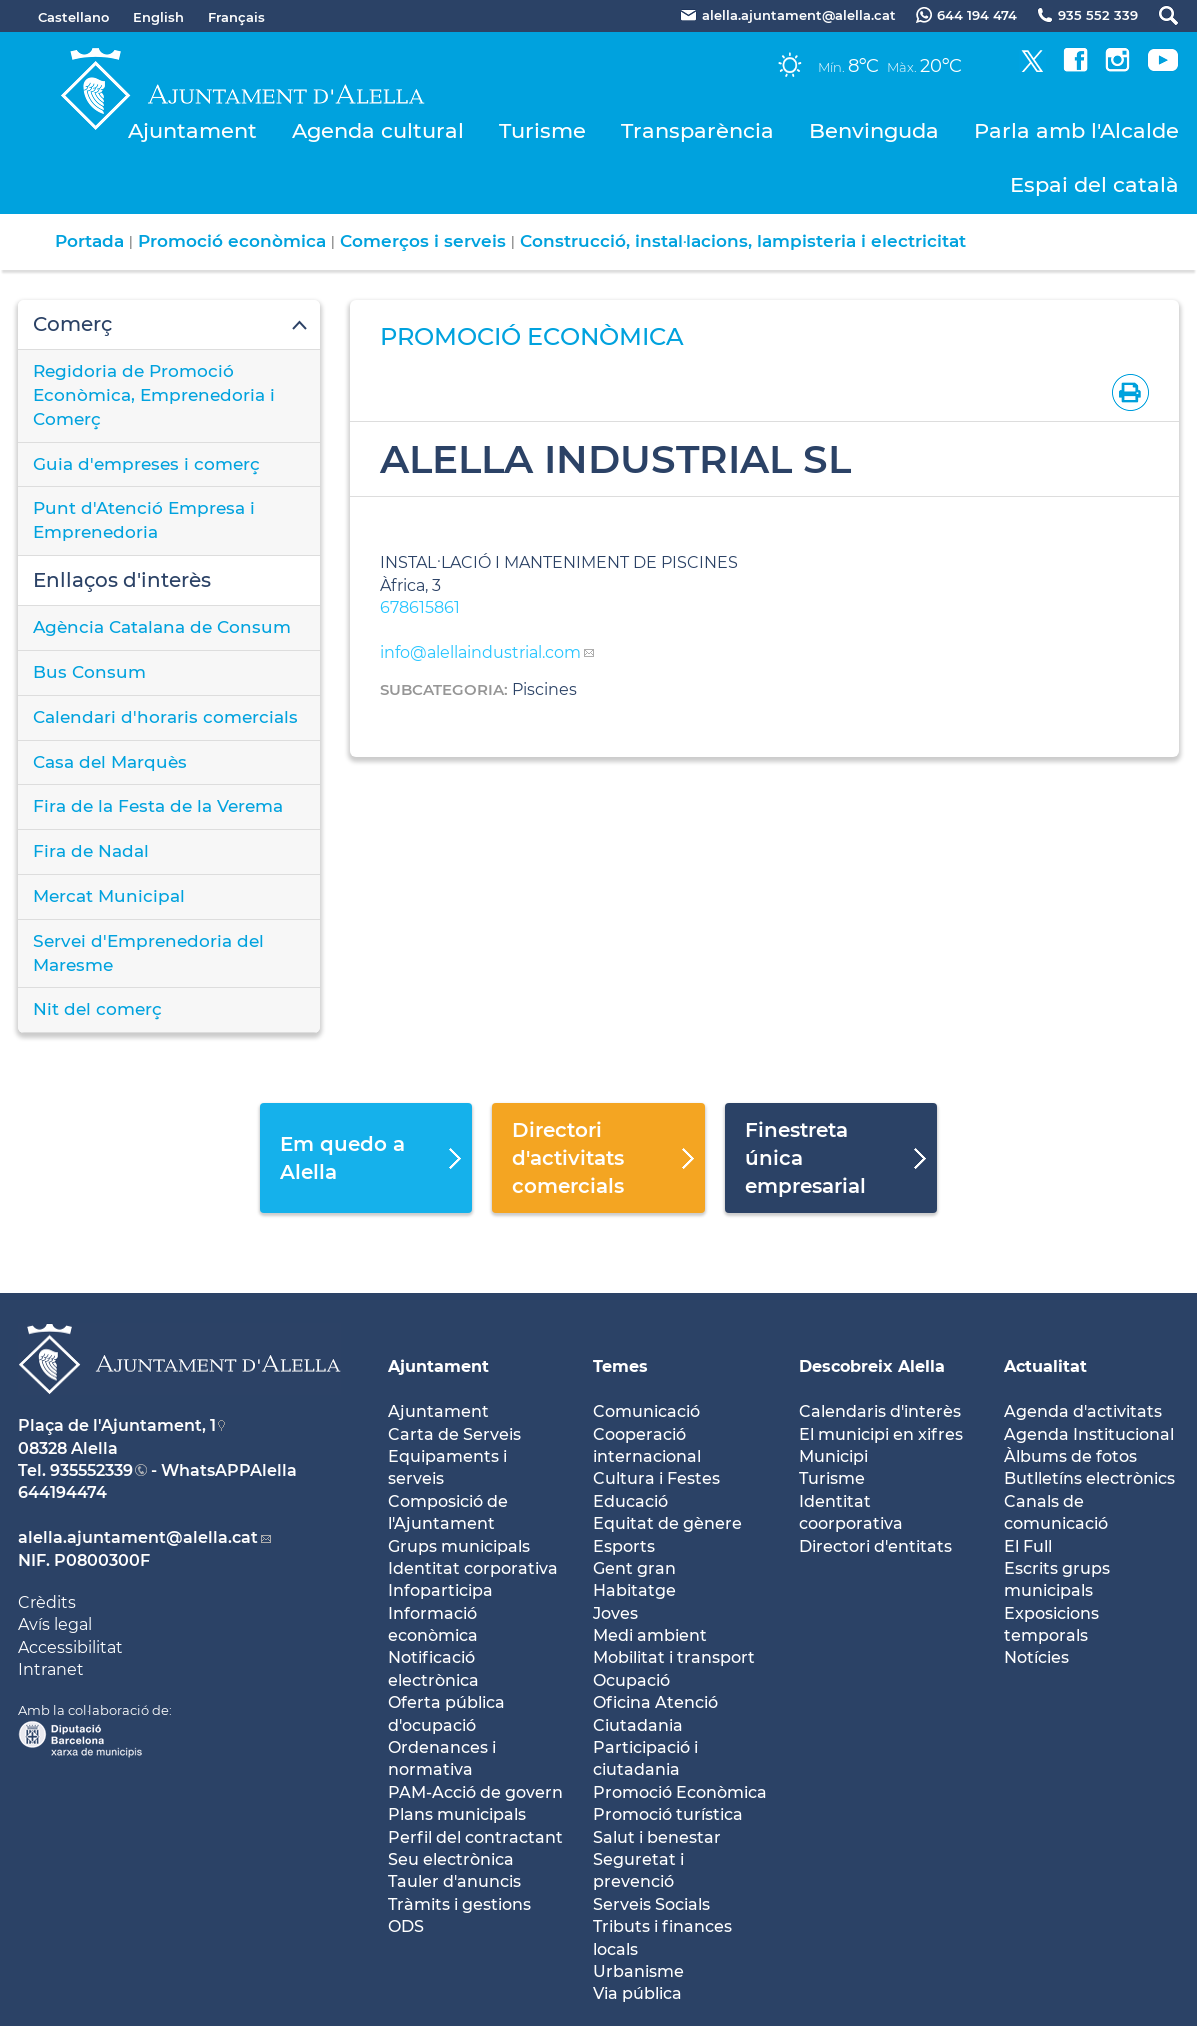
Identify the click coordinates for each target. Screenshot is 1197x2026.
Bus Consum (89, 672)
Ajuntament (192, 130)
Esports (624, 1546)
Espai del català (1094, 184)
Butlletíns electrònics (1089, 1478)
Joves (615, 1613)
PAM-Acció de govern (475, 1792)
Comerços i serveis (423, 241)
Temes (620, 1366)
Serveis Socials (651, 1904)
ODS (406, 1926)
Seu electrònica (451, 1859)
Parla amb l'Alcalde (1076, 130)
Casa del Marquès (110, 762)
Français (236, 17)
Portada (89, 241)
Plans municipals (457, 1814)
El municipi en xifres (881, 1434)
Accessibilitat (70, 1647)
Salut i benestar (657, 1837)
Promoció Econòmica (680, 1792)
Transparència (697, 130)
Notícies (1036, 1657)
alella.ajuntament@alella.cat (138, 1537)
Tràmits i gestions (459, 1904)
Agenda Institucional (1089, 1434)
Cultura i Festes (656, 1478)
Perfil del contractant (475, 1837)
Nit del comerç (97, 1009)
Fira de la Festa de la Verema (158, 806)
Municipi (833, 1456)
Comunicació (646, 1411)
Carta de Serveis (454, 1434)
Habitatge (634, 1590)
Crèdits (47, 1602)
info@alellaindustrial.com (480, 652)
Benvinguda (874, 130)
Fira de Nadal (91, 851)
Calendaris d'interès (880, 1411)
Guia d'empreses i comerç (146, 464)
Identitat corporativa (473, 1568)
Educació (630, 1501)
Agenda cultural (378, 130)
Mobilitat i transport (674, 1657)
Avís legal (55, 1624)
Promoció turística (668, 1814)
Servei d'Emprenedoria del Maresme (148, 953)
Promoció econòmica (232, 241)
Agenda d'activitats (1083, 1411)
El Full (1028, 1546)
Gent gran (634, 1568)
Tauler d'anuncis (454, 1881)
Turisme (542, 130)
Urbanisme (638, 1971)
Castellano (73, 17)
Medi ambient (650, 1635)
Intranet (51, 1669)
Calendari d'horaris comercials (165, 717)
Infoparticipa (440, 1590)
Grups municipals (459, 1546)
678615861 (420, 607)
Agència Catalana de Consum (162, 627)
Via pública (637, 1993)
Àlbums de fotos (1070, 1456)
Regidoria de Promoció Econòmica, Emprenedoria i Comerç (154, 395)
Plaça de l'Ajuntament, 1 (117, 1425)
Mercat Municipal (109, 896)
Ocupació (631, 1680)
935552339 (91, 1470)
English (158, 17)
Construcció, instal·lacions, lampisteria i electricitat (743, 241)
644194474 (62, 1492)
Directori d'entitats (875, 1546)
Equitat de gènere (667, 1523)
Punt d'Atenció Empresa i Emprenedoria (144, 520)
